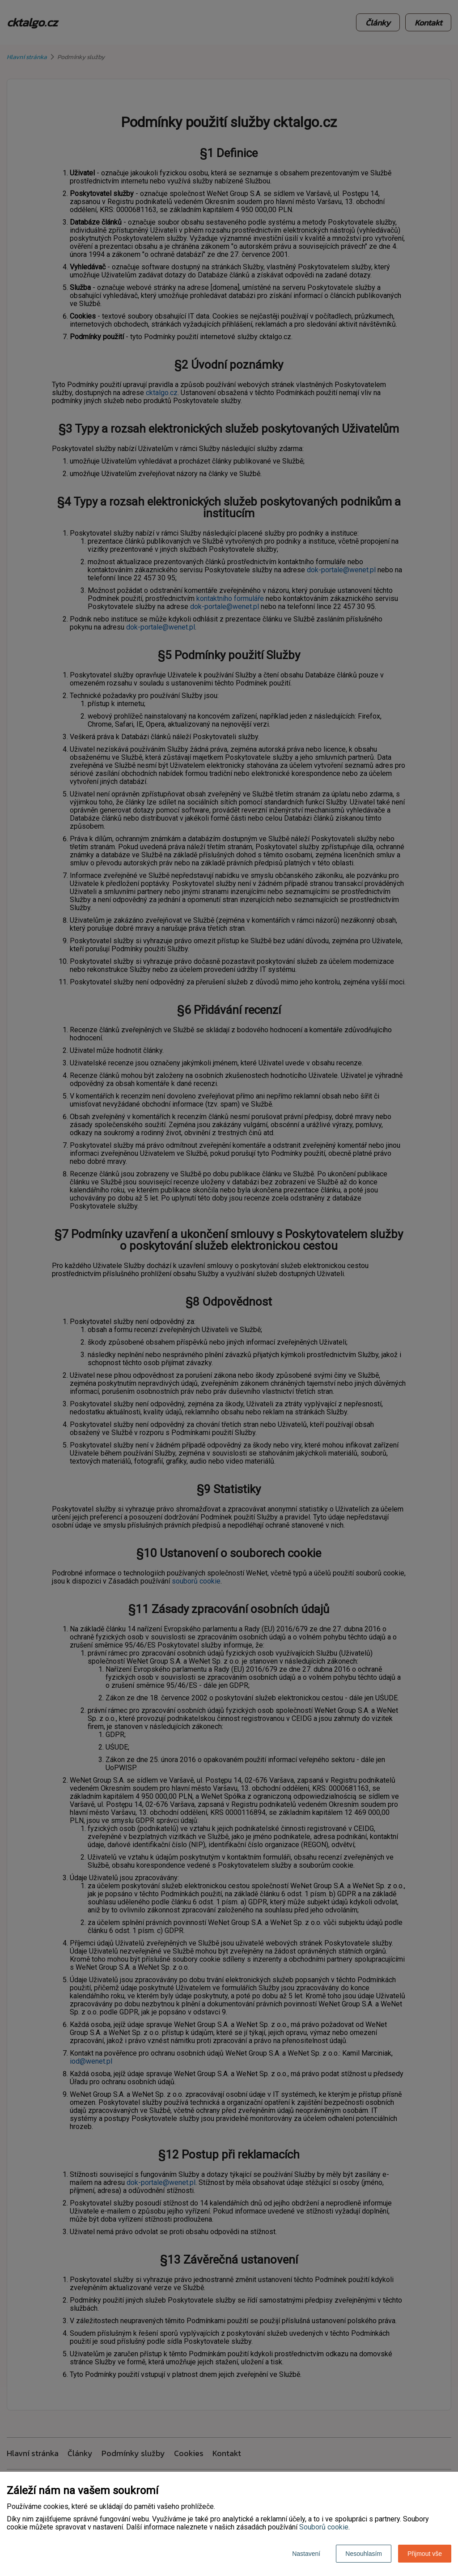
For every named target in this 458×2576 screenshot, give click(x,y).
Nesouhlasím (363, 2553)
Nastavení (306, 2553)
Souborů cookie (323, 2527)
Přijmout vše (424, 2553)
